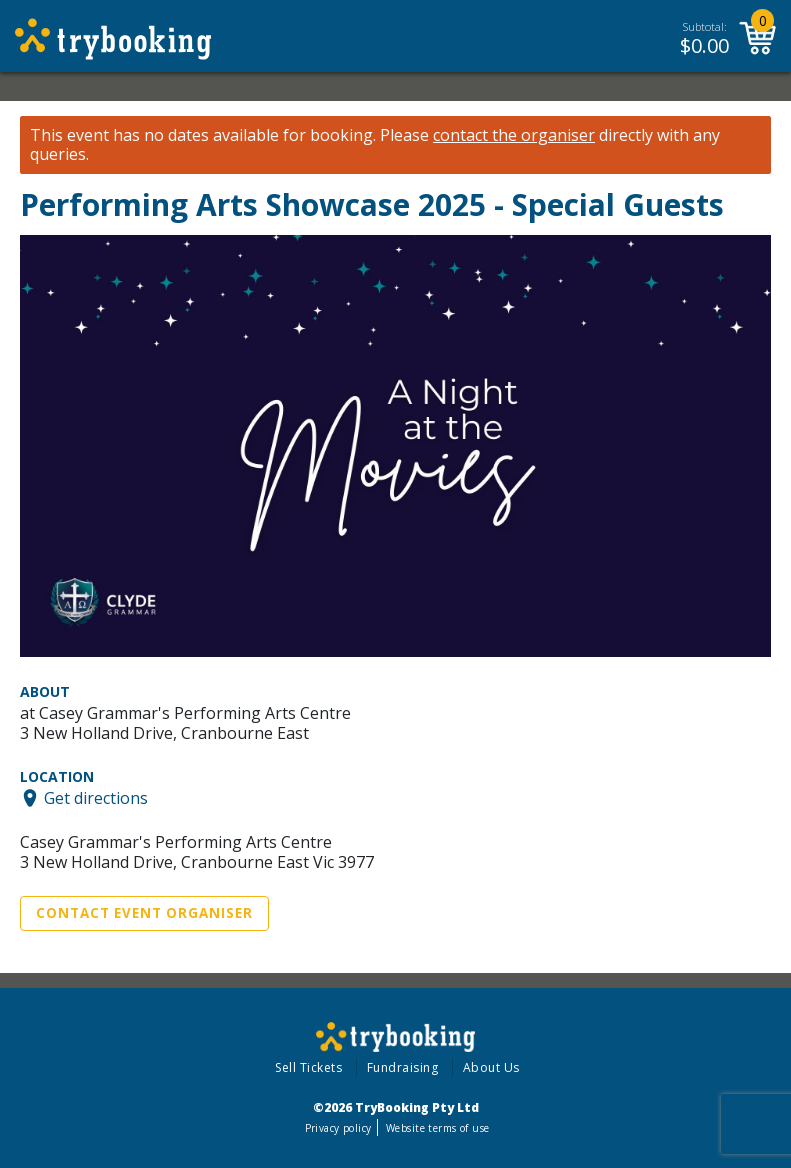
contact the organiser (514, 135)
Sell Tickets (308, 1067)
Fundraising (403, 1067)
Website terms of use (437, 1128)
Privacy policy (338, 1128)
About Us (491, 1067)
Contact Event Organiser (144, 913)
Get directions (96, 798)
